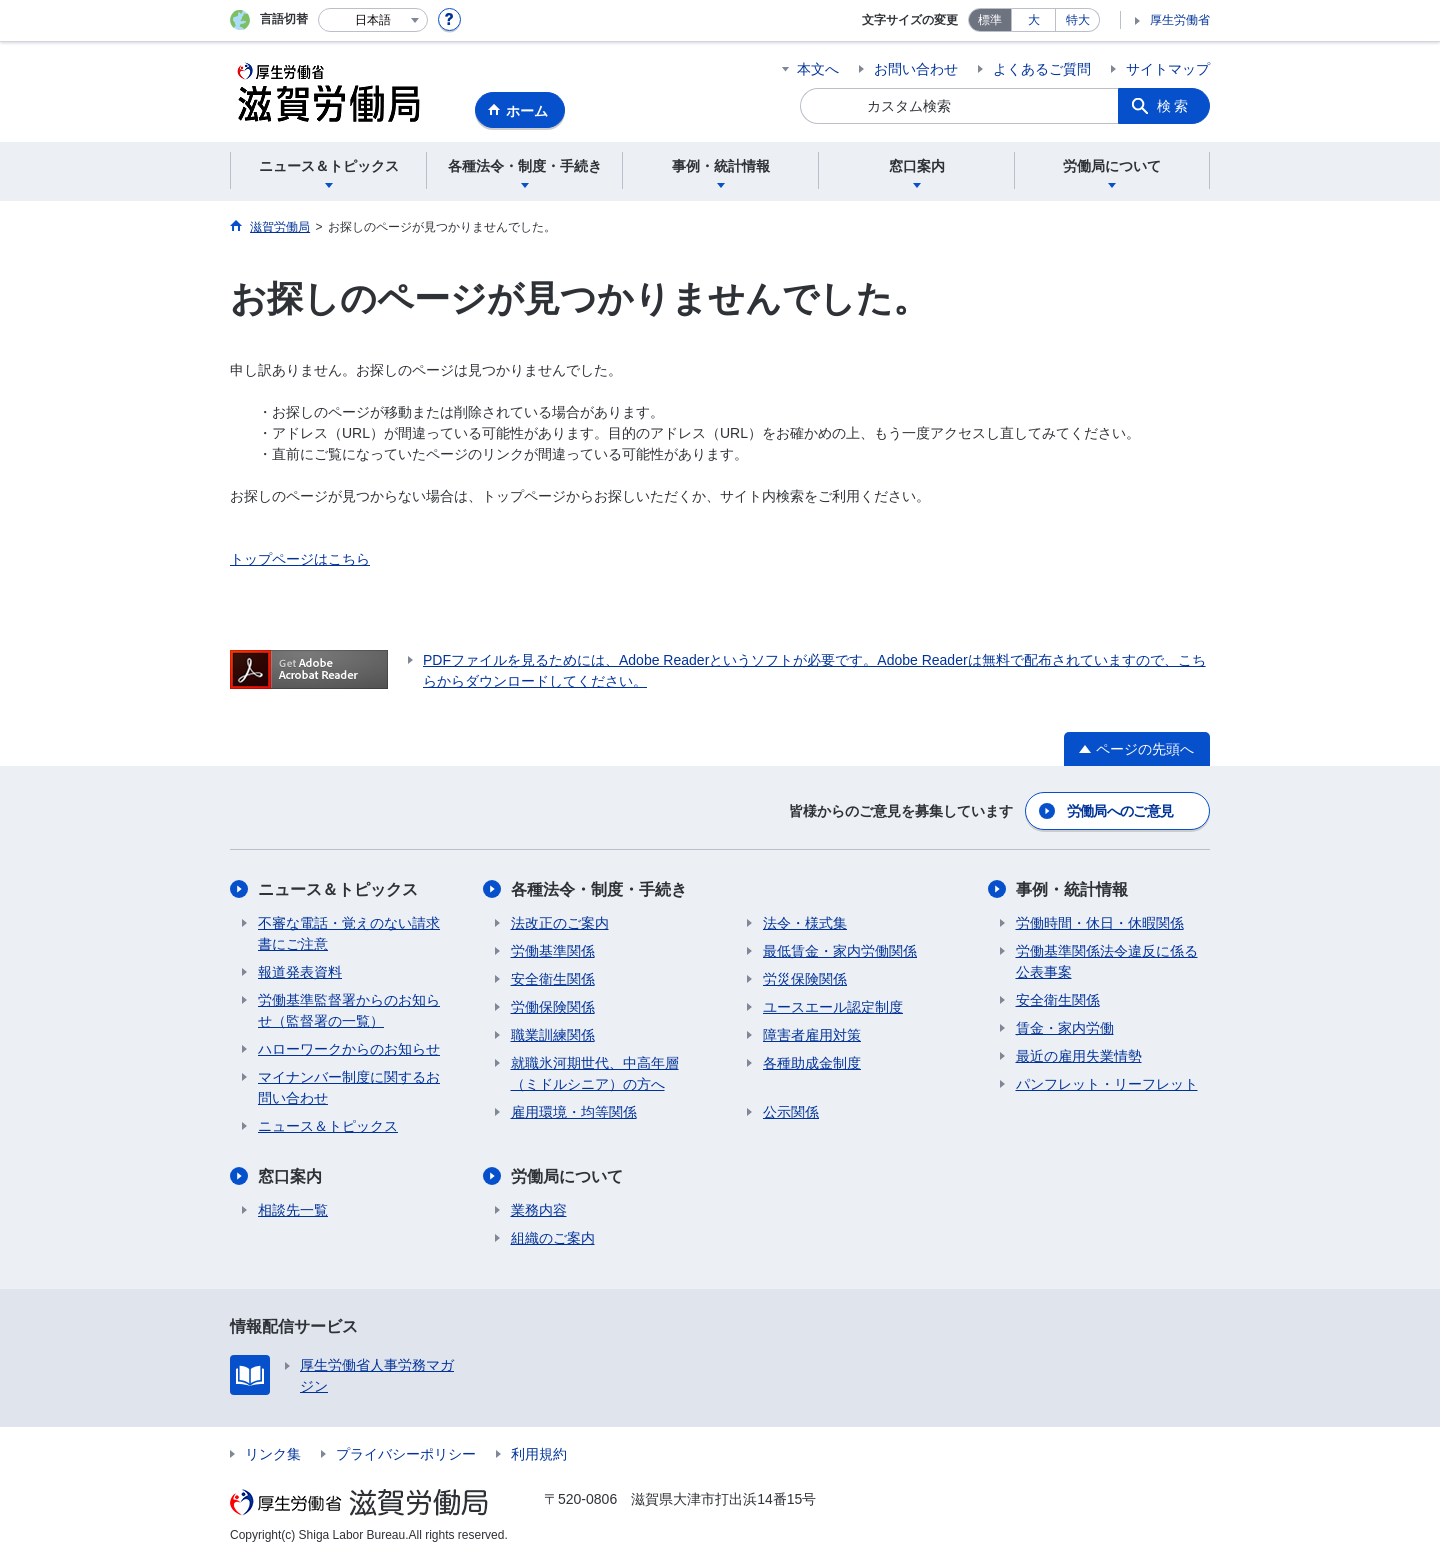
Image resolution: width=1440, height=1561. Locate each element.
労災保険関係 (805, 979)
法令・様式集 (805, 923)
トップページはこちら (300, 559)
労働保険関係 (553, 1007)
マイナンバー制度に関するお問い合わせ (349, 1087)
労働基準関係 (553, 951)
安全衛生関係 (553, 979)
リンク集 (273, 1454)
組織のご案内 (553, 1238)
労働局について (567, 1176)
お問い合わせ (916, 69)
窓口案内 (290, 1176)
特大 (1078, 20)
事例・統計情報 (1072, 889)
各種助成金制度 (812, 1063)
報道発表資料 (300, 972)
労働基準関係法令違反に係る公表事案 (1107, 961)
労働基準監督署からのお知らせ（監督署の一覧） (349, 1010)
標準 (990, 20)
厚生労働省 (1180, 20)
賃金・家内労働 (1065, 1028)
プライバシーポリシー (406, 1454)
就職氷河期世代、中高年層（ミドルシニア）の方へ (595, 1073)
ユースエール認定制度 (833, 1007)
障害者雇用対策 (812, 1035)
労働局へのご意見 (1120, 811)
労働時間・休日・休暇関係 (1100, 923)
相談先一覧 (293, 1210)
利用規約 (539, 1454)
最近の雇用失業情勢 (1079, 1056)
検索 (1174, 106)
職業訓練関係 (553, 1035)
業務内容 (539, 1210)
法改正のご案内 (560, 923)
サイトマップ (1168, 69)
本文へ (818, 69)
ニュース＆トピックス (338, 889)
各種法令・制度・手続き (599, 889)
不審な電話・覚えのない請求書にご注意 (349, 933)
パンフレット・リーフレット (1107, 1084)
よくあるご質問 (1042, 69)
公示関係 (791, 1112)
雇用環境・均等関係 (574, 1112)
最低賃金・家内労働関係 (840, 951)
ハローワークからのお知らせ (349, 1049)
